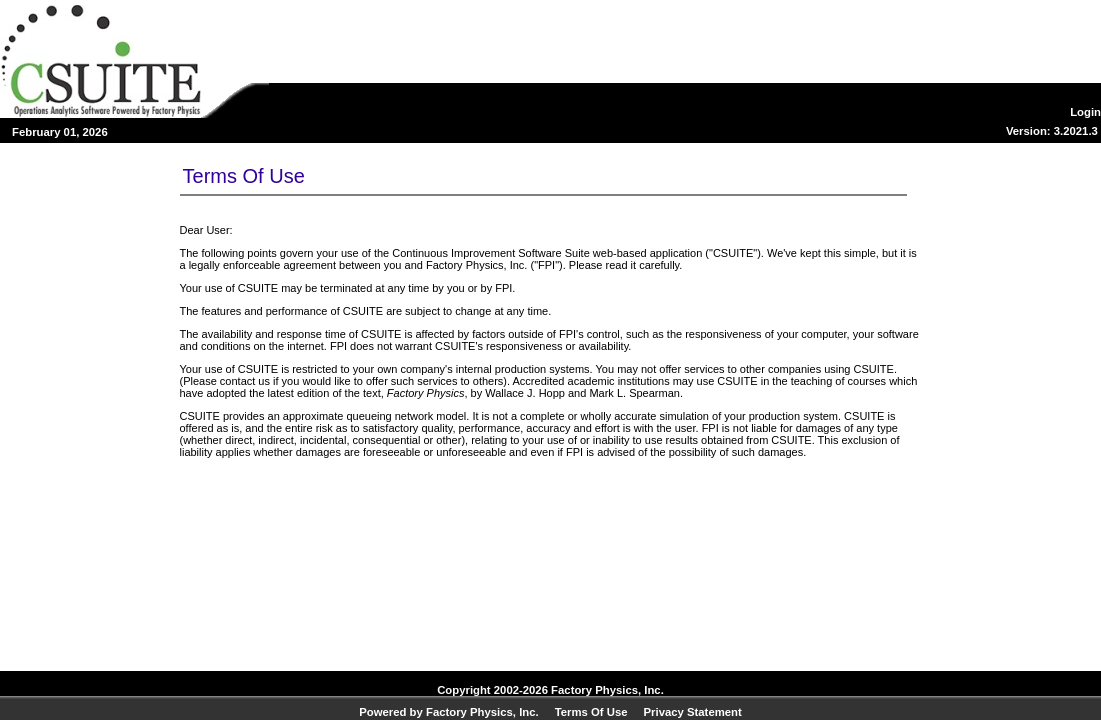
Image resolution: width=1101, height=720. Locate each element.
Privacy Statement (693, 712)
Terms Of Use (591, 712)
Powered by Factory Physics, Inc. (448, 712)
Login (1085, 112)
